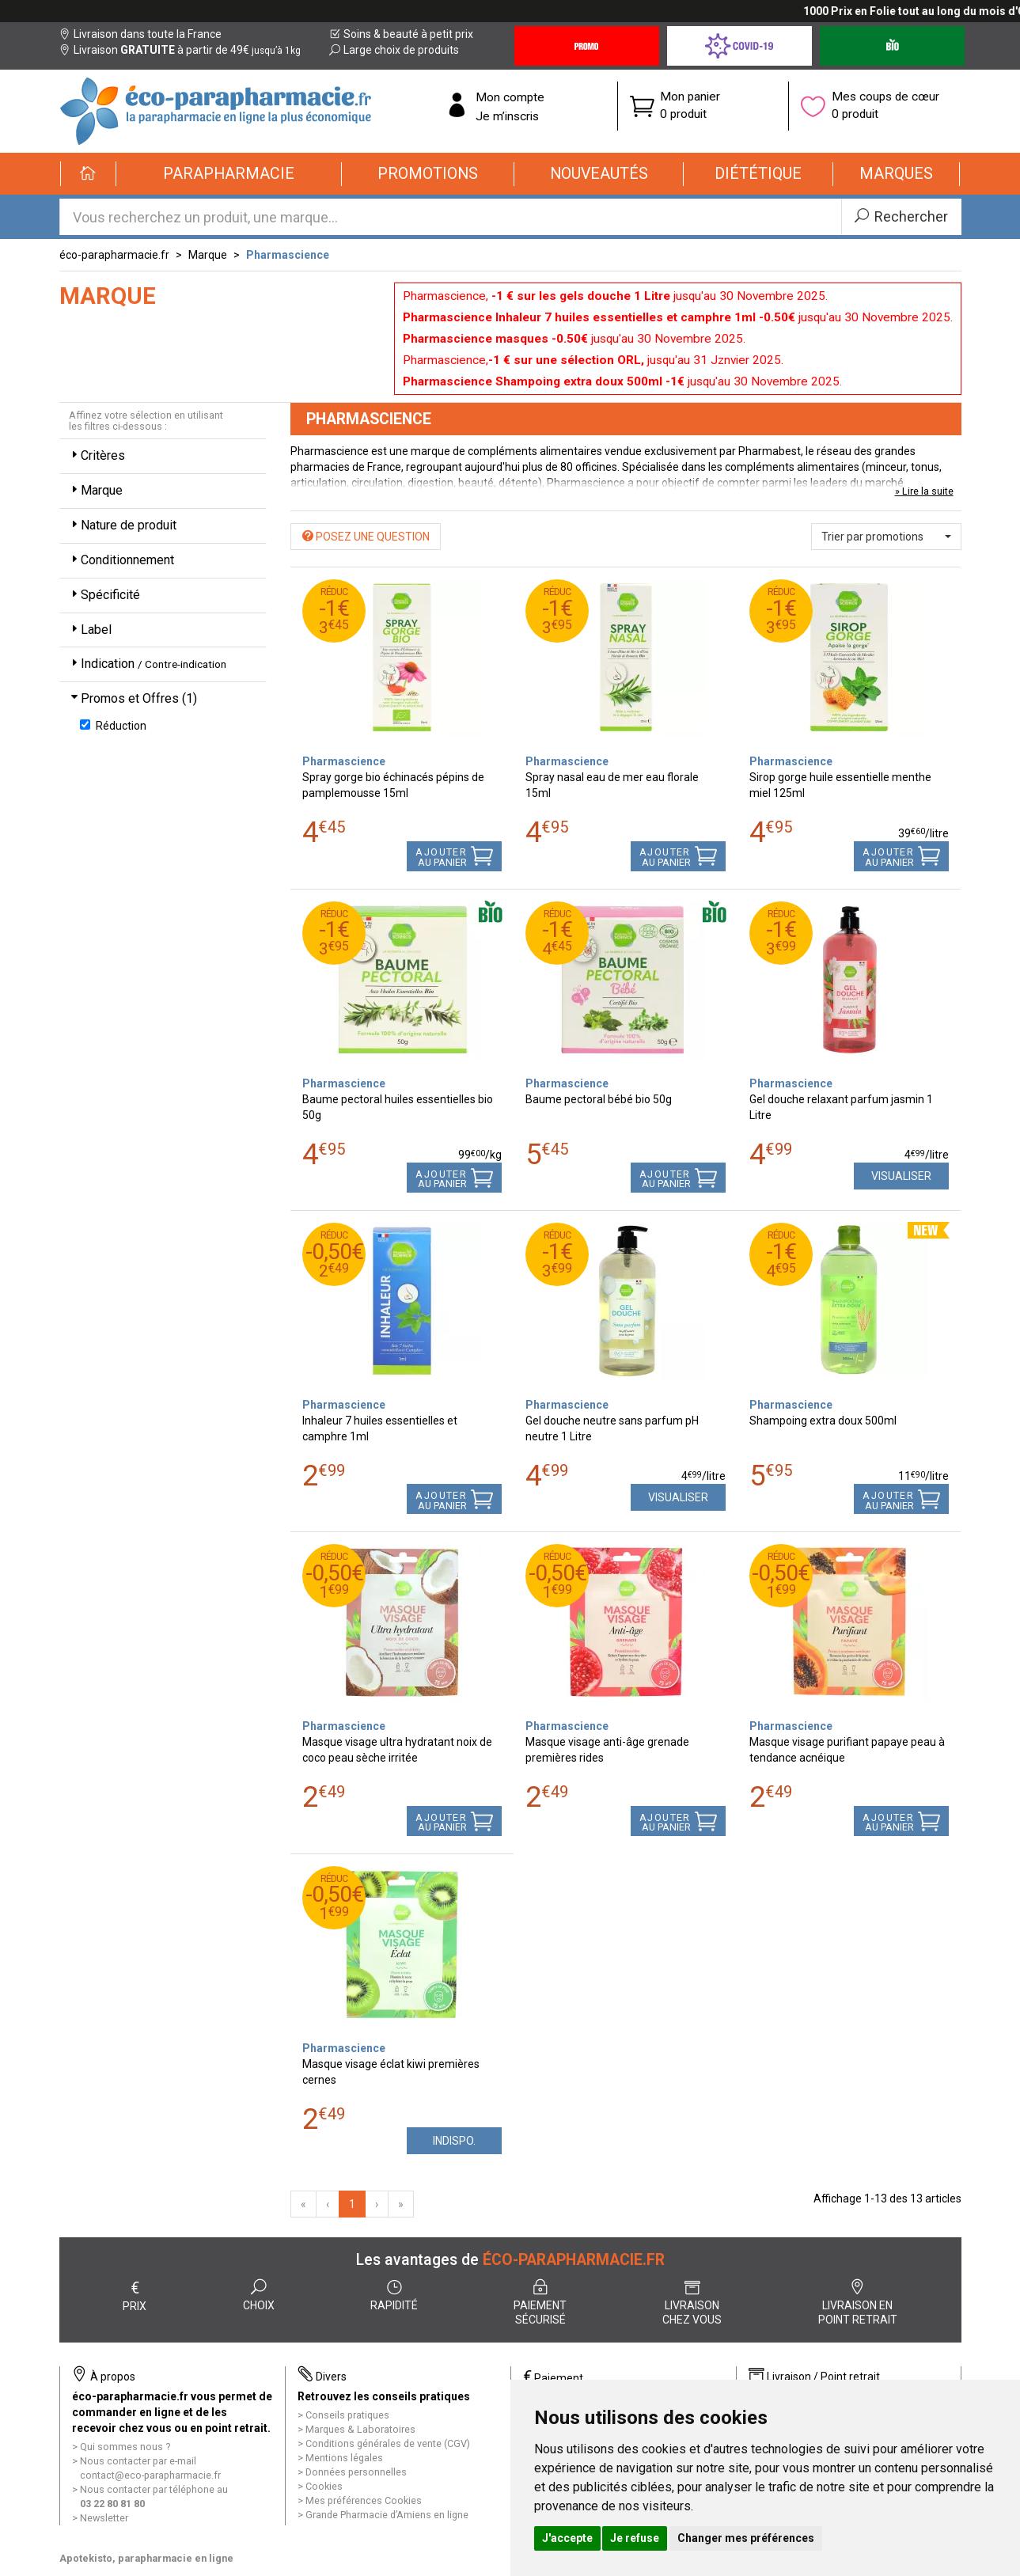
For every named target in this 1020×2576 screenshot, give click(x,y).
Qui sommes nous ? (125, 2447)
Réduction (113, 725)
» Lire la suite (924, 491)
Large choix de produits (394, 50)
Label (90, 629)
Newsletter (104, 2518)
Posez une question (366, 536)
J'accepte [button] (567, 2538)
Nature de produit (122, 525)
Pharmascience (287, 254)
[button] (229, 174)
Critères (96, 455)
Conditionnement (121, 559)
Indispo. (454, 2140)
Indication (147, 663)
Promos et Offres (132, 698)
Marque (207, 254)
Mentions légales (344, 2458)
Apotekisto (146, 2558)
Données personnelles (356, 2472)
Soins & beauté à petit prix (401, 34)
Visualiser (901, 1176)
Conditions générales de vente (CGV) (387, 2443)
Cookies (324, 2486)
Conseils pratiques (347, 2415)
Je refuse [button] (634, 2538)
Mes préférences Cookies (363, 2500)
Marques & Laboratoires (360, 2429)
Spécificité (104, 594)
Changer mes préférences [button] (745, 2538)
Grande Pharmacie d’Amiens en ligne (386, 2515)
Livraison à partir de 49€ (180, 50)
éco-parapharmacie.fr (114, 254)
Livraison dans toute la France (140, 34)
